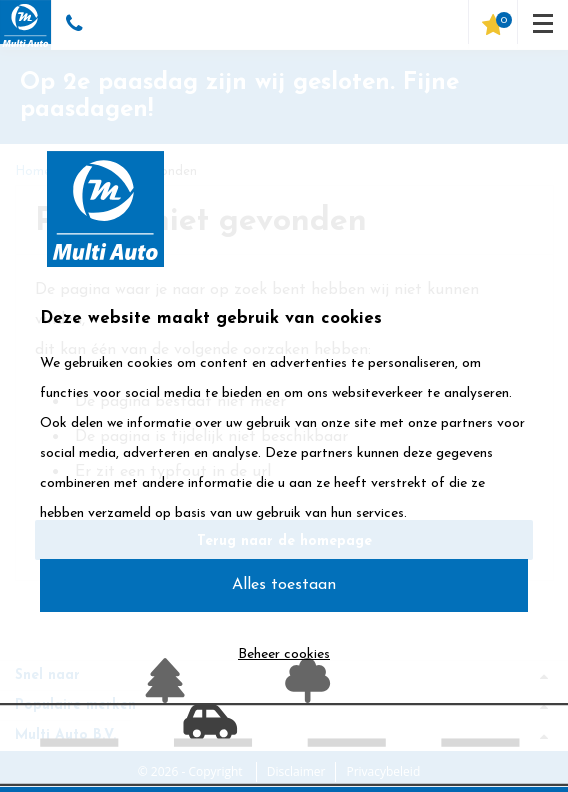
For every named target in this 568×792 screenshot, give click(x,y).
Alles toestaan (284, 585)
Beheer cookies (284, 654)
